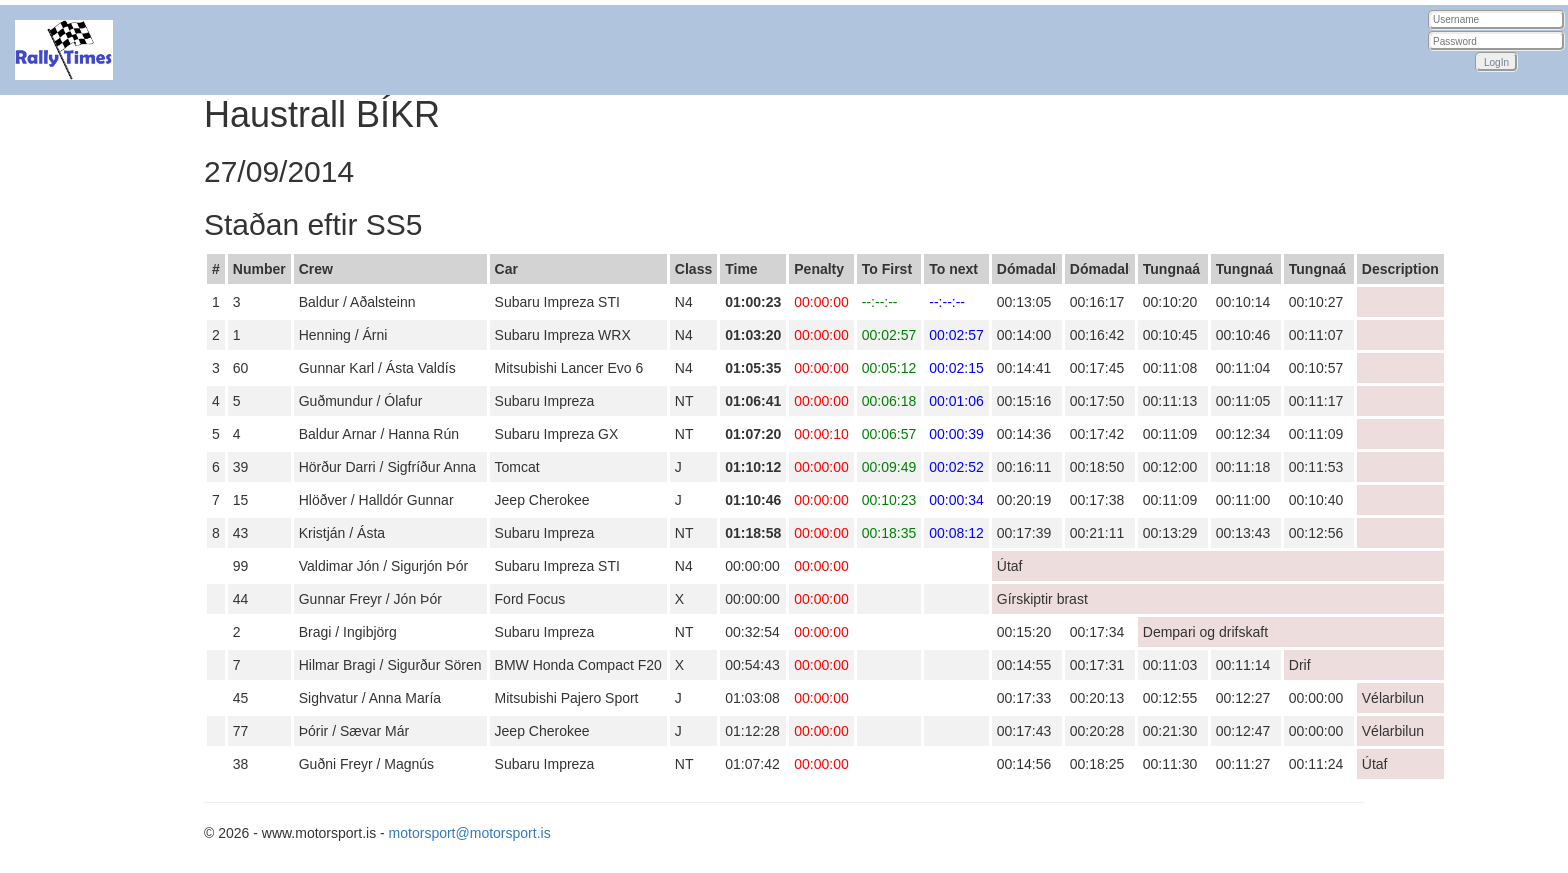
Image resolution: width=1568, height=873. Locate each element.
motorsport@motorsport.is (470, 833)
